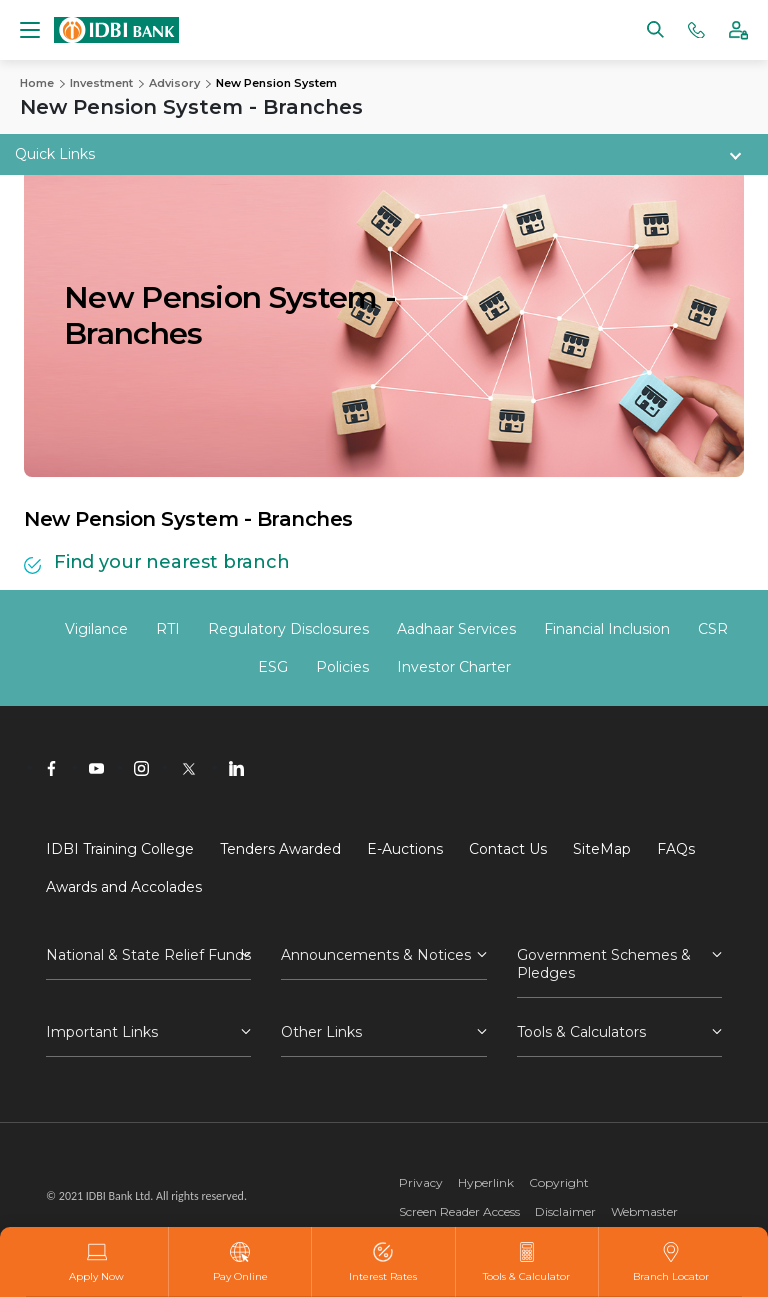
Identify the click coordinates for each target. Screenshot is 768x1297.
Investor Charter (454, 667)
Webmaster (644, 1211)
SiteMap (602, 849)
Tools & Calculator (526, 1262)
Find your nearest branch (172, 562)
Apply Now (96, 1262)
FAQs (676, 849)
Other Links (321, 1032)
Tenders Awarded (280, 849)
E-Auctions (405, 849)
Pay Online (240, 1262)
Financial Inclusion (607, 629)
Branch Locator (671, 1262)
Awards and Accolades (124, 887)
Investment (101, 83)
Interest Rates (383, 1262)
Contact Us (508, 849)
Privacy (421, 1182)
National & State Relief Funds (148, 955)
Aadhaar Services (456, 629)
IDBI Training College (120, 849)
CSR (713, 629)
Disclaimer (565, 1211)
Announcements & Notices (376, 955)
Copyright (559, 1182)
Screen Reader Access (459, 1211)
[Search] (655, 28)
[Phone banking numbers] (696, 28)
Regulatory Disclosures (288, 629)
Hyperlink (486, 1182)
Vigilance (96, 629)
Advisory (174, 83)
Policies (342, 667)
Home (37, 83)
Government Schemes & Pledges (604, 964)
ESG (273, 667)
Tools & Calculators (581, 1032)
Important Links (102, 1032)
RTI (168, 629)
